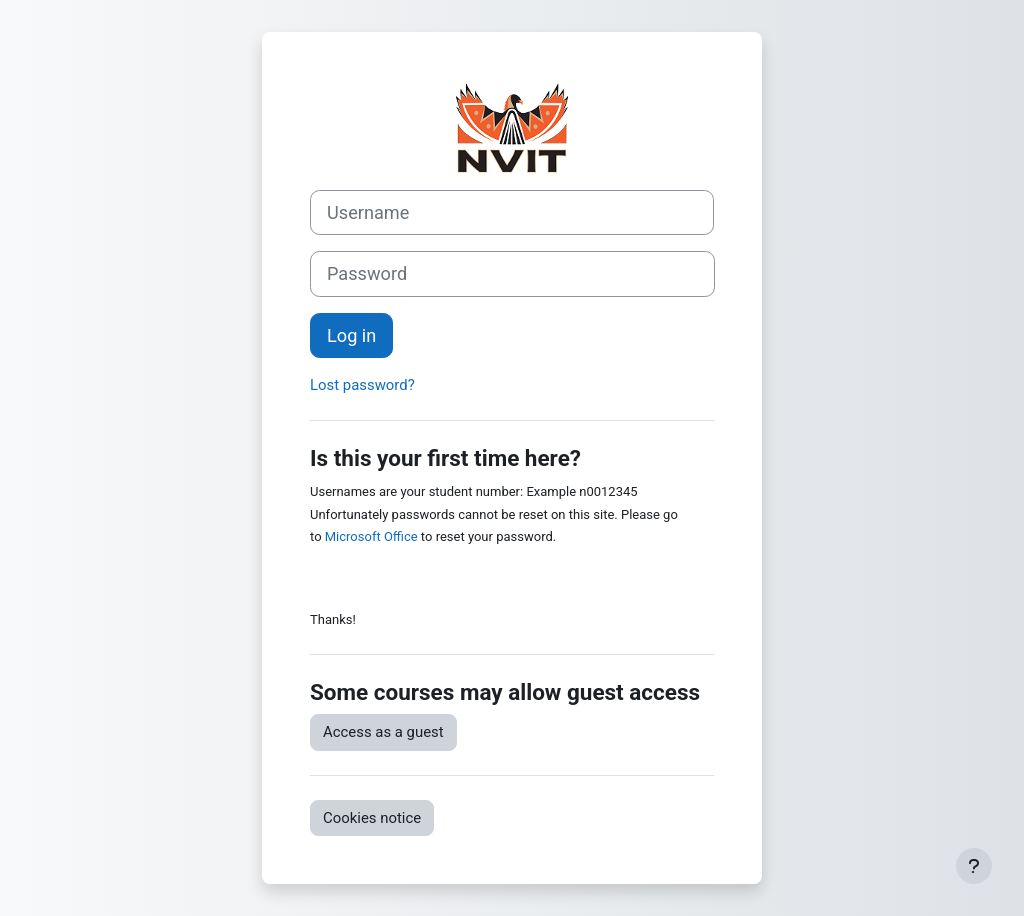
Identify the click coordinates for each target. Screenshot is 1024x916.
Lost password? (362, 385)
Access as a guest (383, 732)
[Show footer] (974, 866)
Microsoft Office (371, 536)
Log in (351, 335)
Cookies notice (372, 818)
